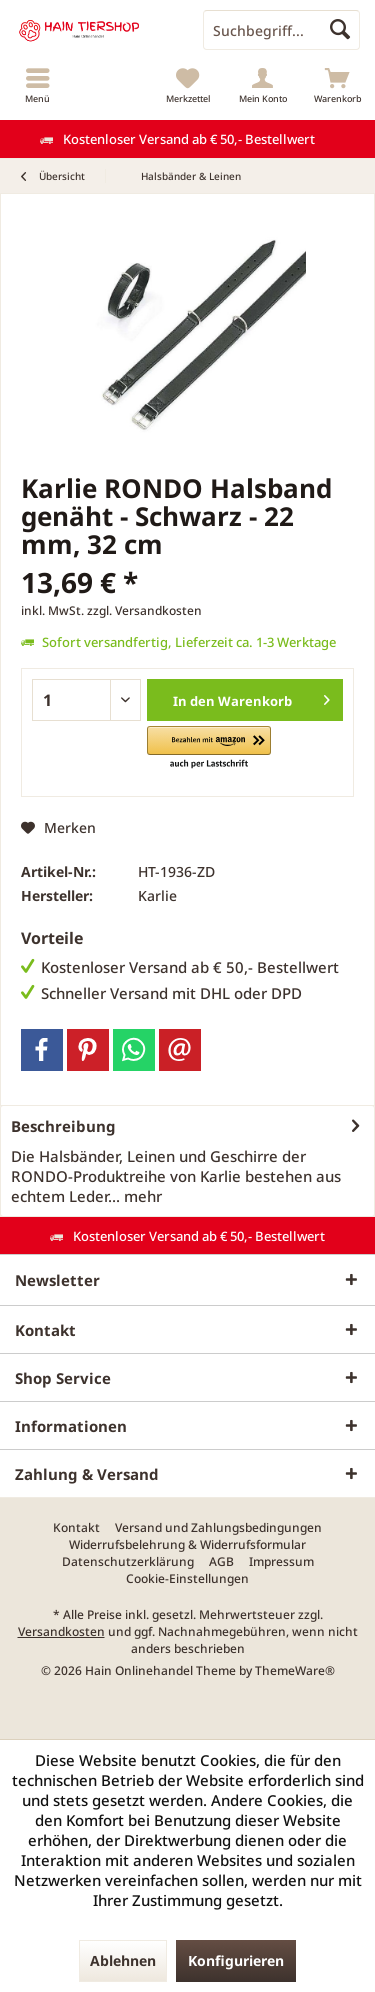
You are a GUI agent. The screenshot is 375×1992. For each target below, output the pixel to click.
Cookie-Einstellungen (187, 1579)
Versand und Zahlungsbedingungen (218, 1528)
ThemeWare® (295, 1670)
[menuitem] (37, 85)
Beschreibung (63, 1126)
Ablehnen (123, 1960)
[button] (208, 748)
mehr (141, 1196)
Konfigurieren (236, 1960)
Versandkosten (61, 1631)
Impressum (281, 1562)
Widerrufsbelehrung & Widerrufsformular (187, 1545)
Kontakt (76, 1528)
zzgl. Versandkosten (144, 610)
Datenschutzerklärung (128, 1562)
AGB (221, 1562)
